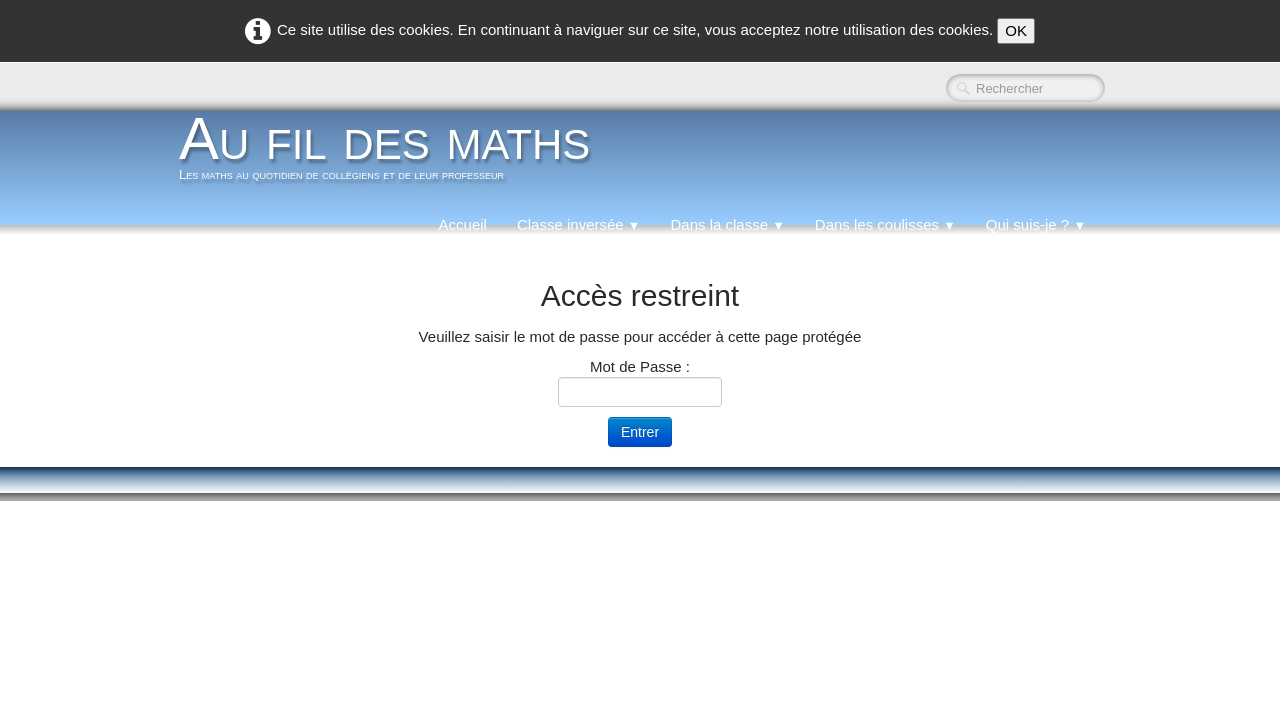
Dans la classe (727, 224)
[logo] (392, 154)
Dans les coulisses (885, 224)
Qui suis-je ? (1036, 224)
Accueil (463, 224)
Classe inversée (579, 224)
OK (1016, 30)
